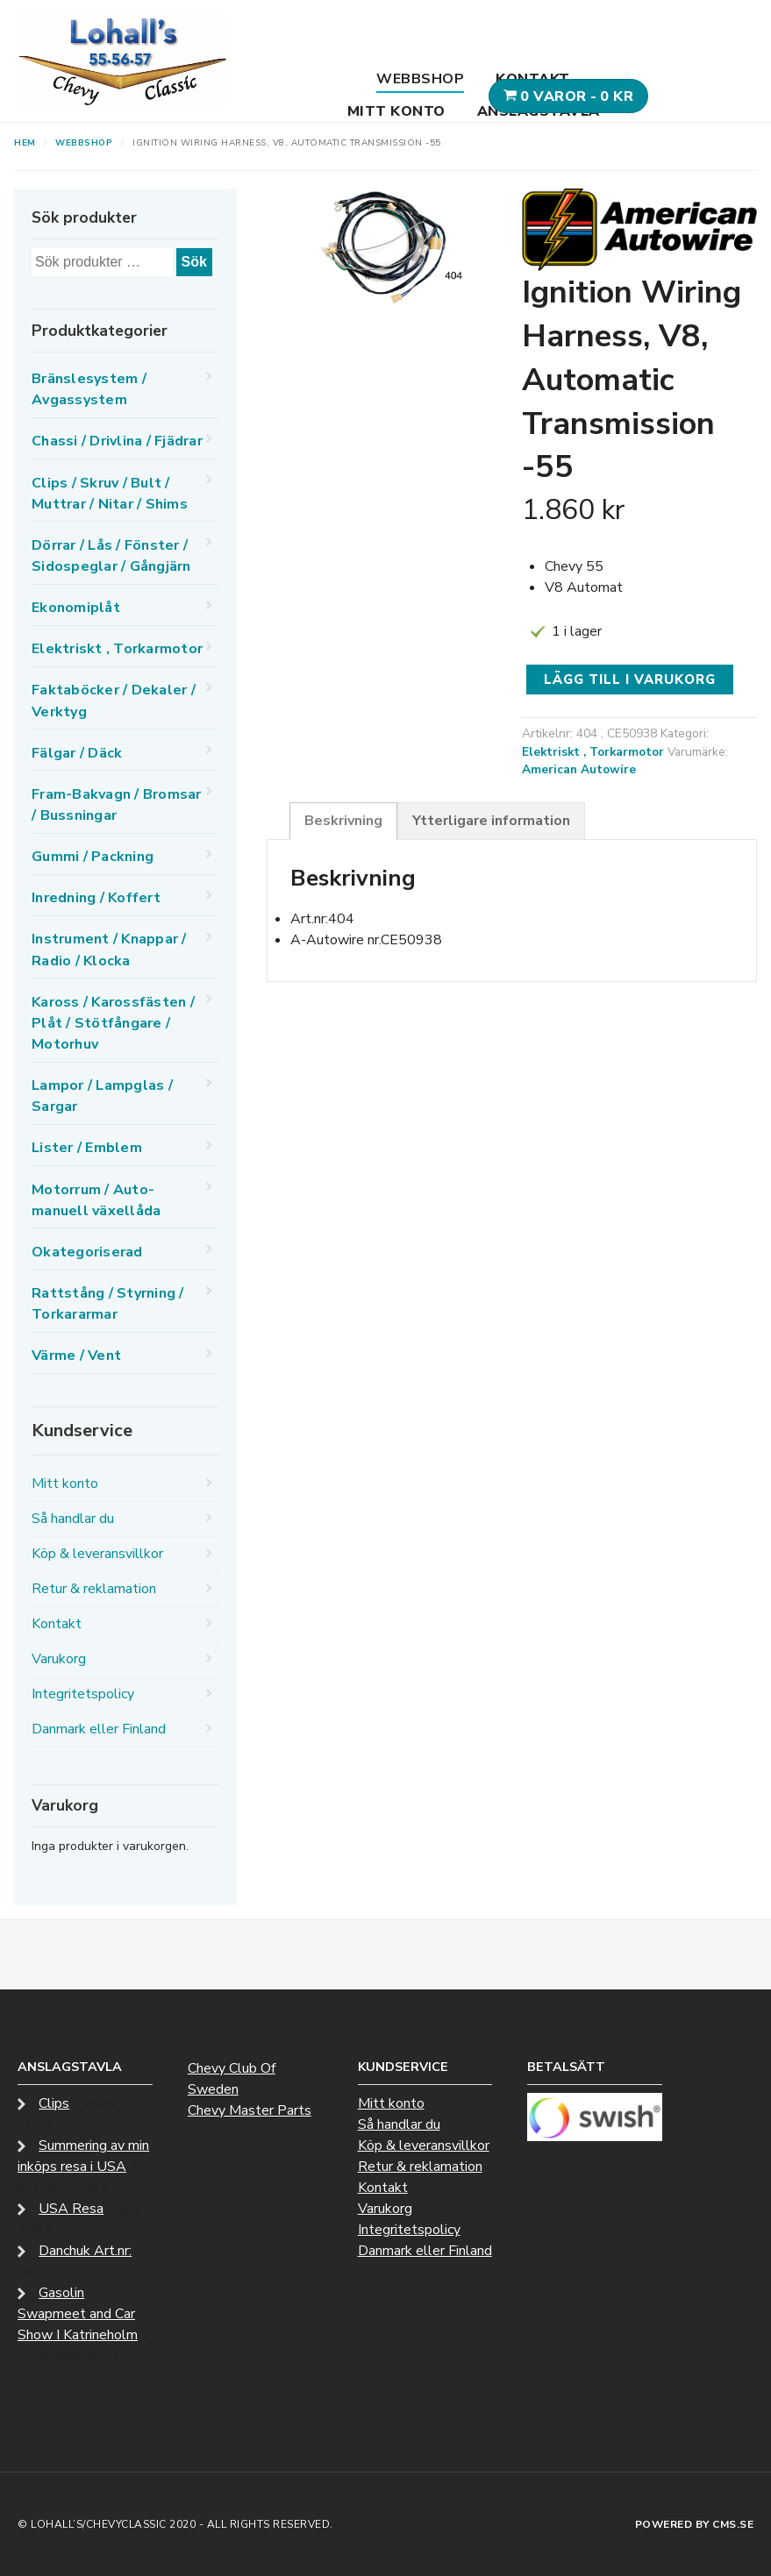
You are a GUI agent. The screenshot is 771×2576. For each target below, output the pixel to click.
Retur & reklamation (94, 1588)
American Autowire (579, 769)
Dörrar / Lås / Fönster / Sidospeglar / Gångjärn (111, 556)
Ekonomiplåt (76, 607)
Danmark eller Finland (99, 1729)
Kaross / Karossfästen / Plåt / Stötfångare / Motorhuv (113, 1023)
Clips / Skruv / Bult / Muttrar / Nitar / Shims (110, 493)
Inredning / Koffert (96, 897)
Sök (194, 261)
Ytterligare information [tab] (491, 820)
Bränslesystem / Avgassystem (89, 389)
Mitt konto (396, 111)
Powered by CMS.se (694, 2524)
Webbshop (420, 79)
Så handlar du (73, 1518)
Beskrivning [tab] (343, 820)
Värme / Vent (76, 1355)
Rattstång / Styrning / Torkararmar (108, 1304)
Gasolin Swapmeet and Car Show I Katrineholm (78, 2314)
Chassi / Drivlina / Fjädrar (117, 441)
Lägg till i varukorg (630, 679)
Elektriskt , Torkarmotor (593, 752)
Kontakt (533, 79)
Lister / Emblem (87, 1147)
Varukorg (59, 1659)
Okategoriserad (87, 1252)
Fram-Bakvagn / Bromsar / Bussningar (117, 805)
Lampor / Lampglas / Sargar (102, 1096)
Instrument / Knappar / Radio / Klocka (109, 949)
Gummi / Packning (92, 856)
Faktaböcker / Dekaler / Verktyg (114, 700)
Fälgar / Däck (77, 753)
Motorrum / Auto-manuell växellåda (96, 1200)
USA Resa (71, 2208)
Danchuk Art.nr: (85, 2250)
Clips (54, 2103)
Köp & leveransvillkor (97, 1553)
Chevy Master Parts (249, 2110)
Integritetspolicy (83, 1694)
